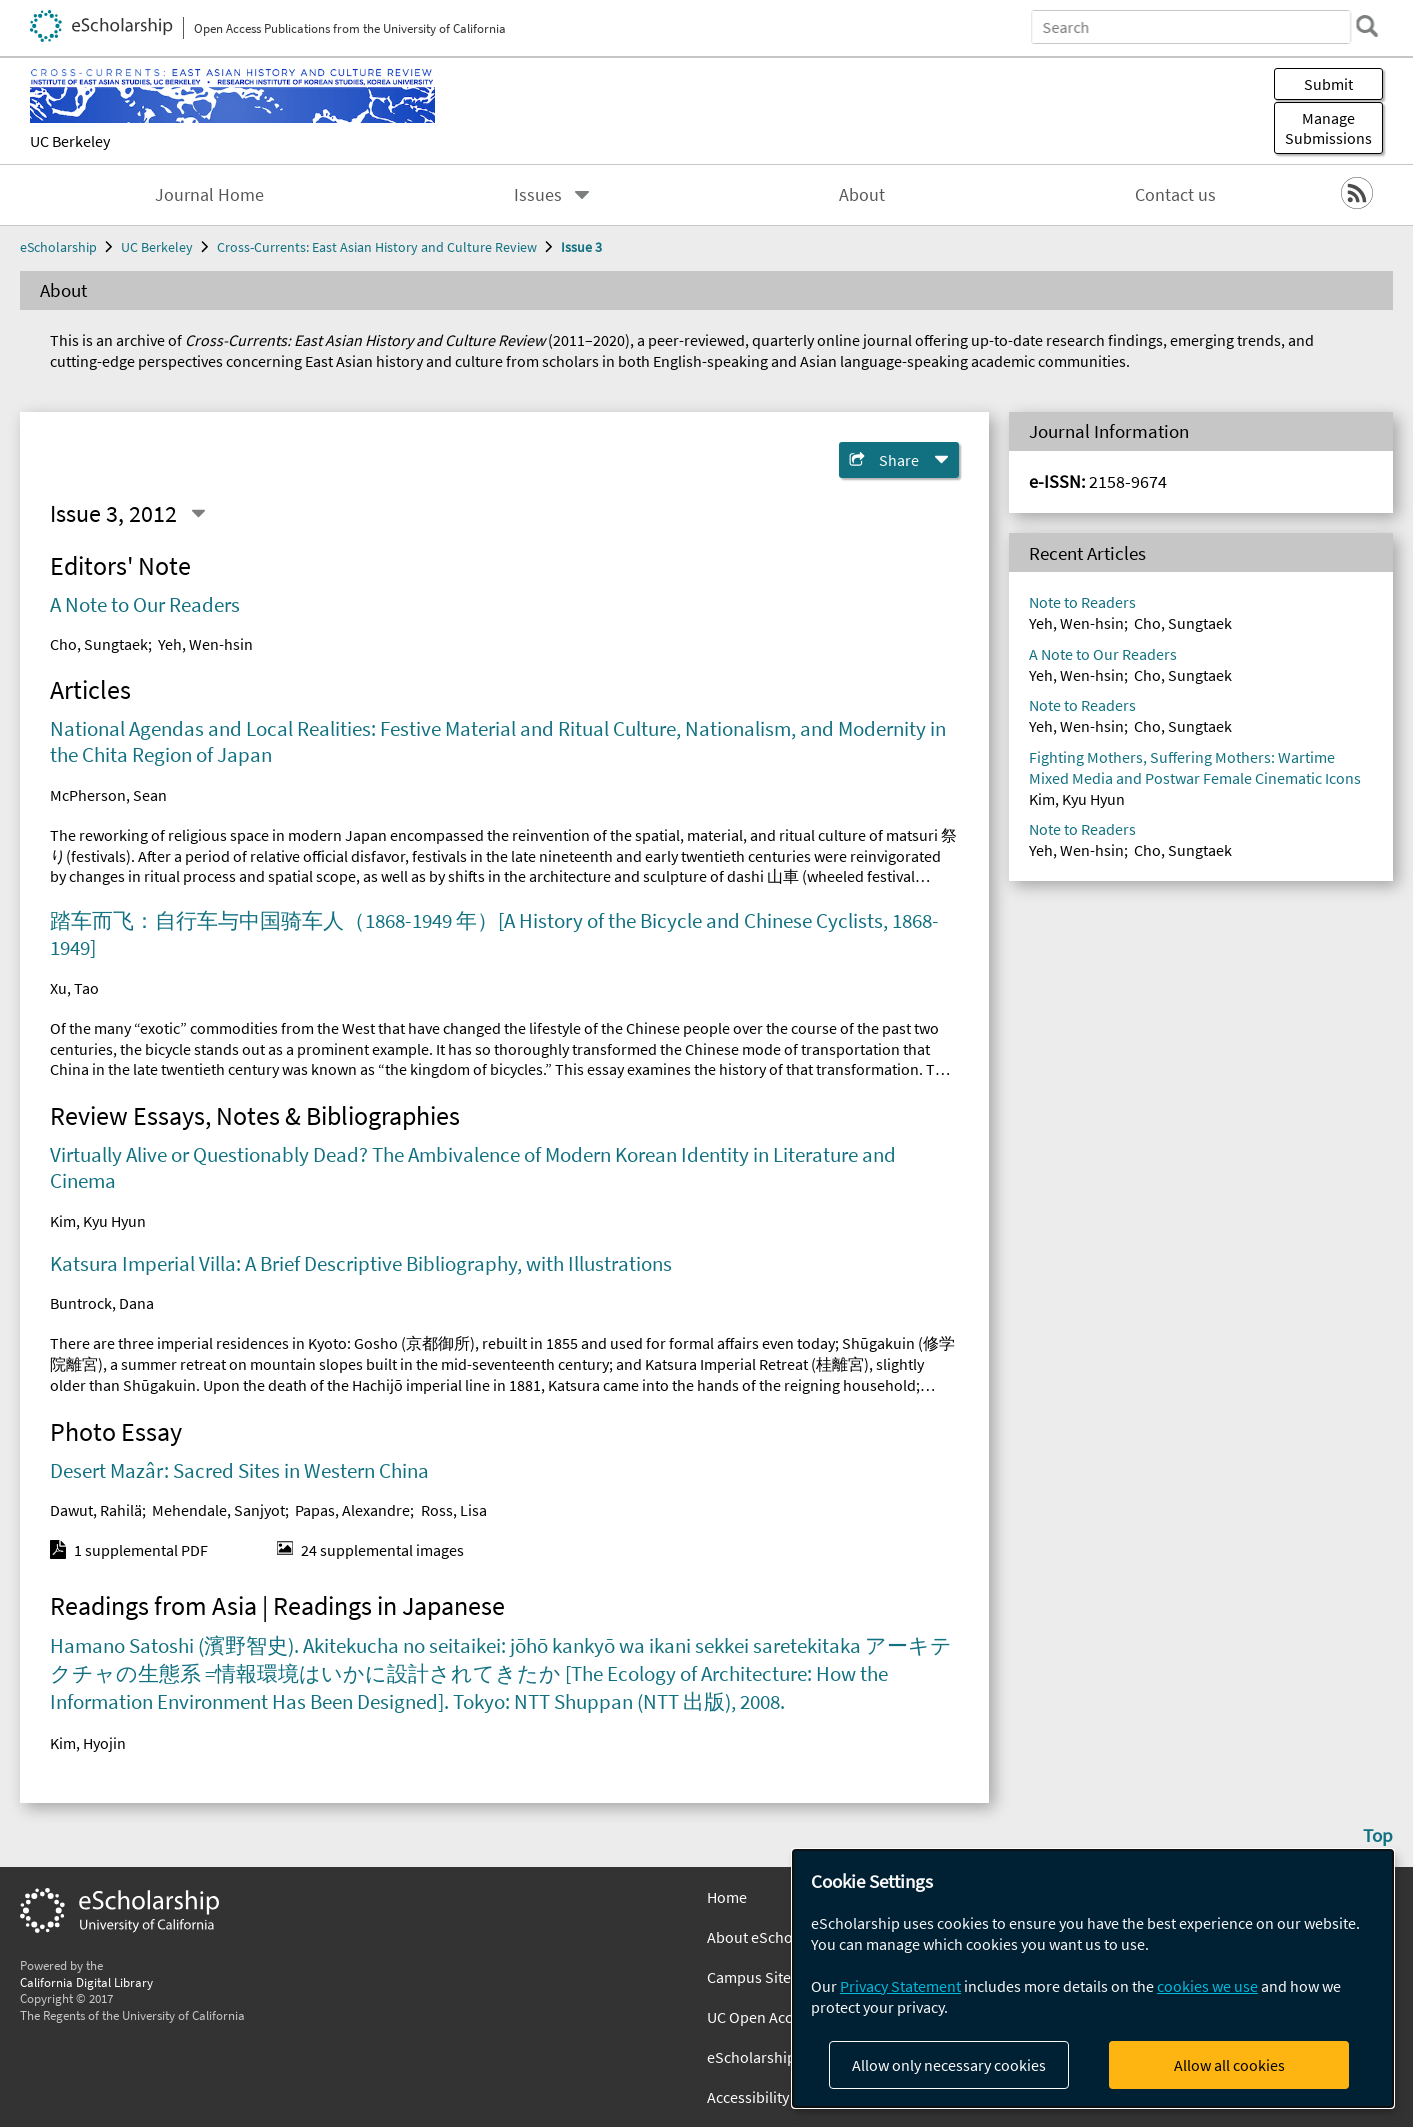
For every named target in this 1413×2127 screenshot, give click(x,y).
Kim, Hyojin (88, 1743)
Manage (1328, 128)
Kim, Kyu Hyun (98, 1221)
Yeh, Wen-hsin (205, 644)
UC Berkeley (70, 141)
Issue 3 (581, 247)
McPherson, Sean (108, 795)
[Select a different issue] (198, 514)
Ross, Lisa (454, 1510)
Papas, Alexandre (352, 1510)
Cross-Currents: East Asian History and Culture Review (377, 247)
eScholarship (58, 247)
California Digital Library (86, 1982)
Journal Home (209, 195)
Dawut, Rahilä (96, 1510)
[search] (1367, 26)
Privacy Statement (900, 1986)
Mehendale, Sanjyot (218, 1510)
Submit (1328, 84)
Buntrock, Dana (102, 1303)
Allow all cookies (1229, 2065)
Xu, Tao (74, 988)
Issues (538, 195)
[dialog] (1093, 1978)
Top (1378, 1835)
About (862, 195)
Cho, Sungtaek (99, 644)
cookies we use (1207, 1986)
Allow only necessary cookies (949, 2065)
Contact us (1175, 195)
